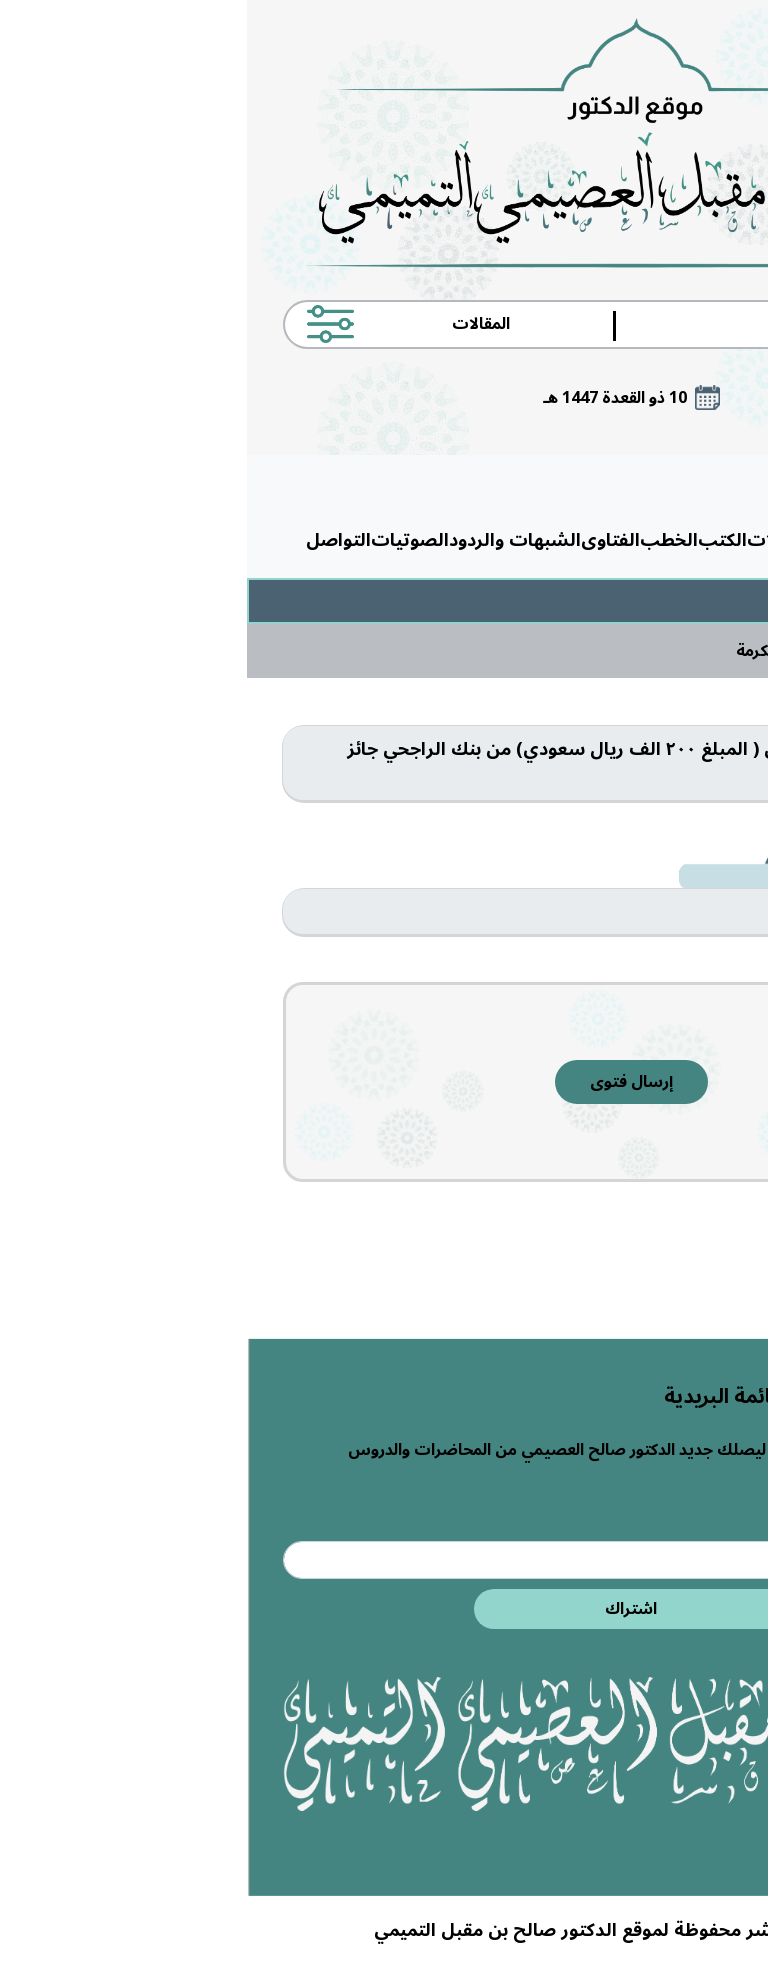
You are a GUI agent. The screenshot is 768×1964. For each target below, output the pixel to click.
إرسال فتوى (384, 1082)
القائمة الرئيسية (631, 483)
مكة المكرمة (530, 651)
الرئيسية (698, 540)
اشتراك (384, 1609)
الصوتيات (163, 540)
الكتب (475, 540)
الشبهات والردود (268, 540)
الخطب (422, 540)
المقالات (534, 540)
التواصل (91, 540)
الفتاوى (363, 540)
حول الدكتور (616, 540)
